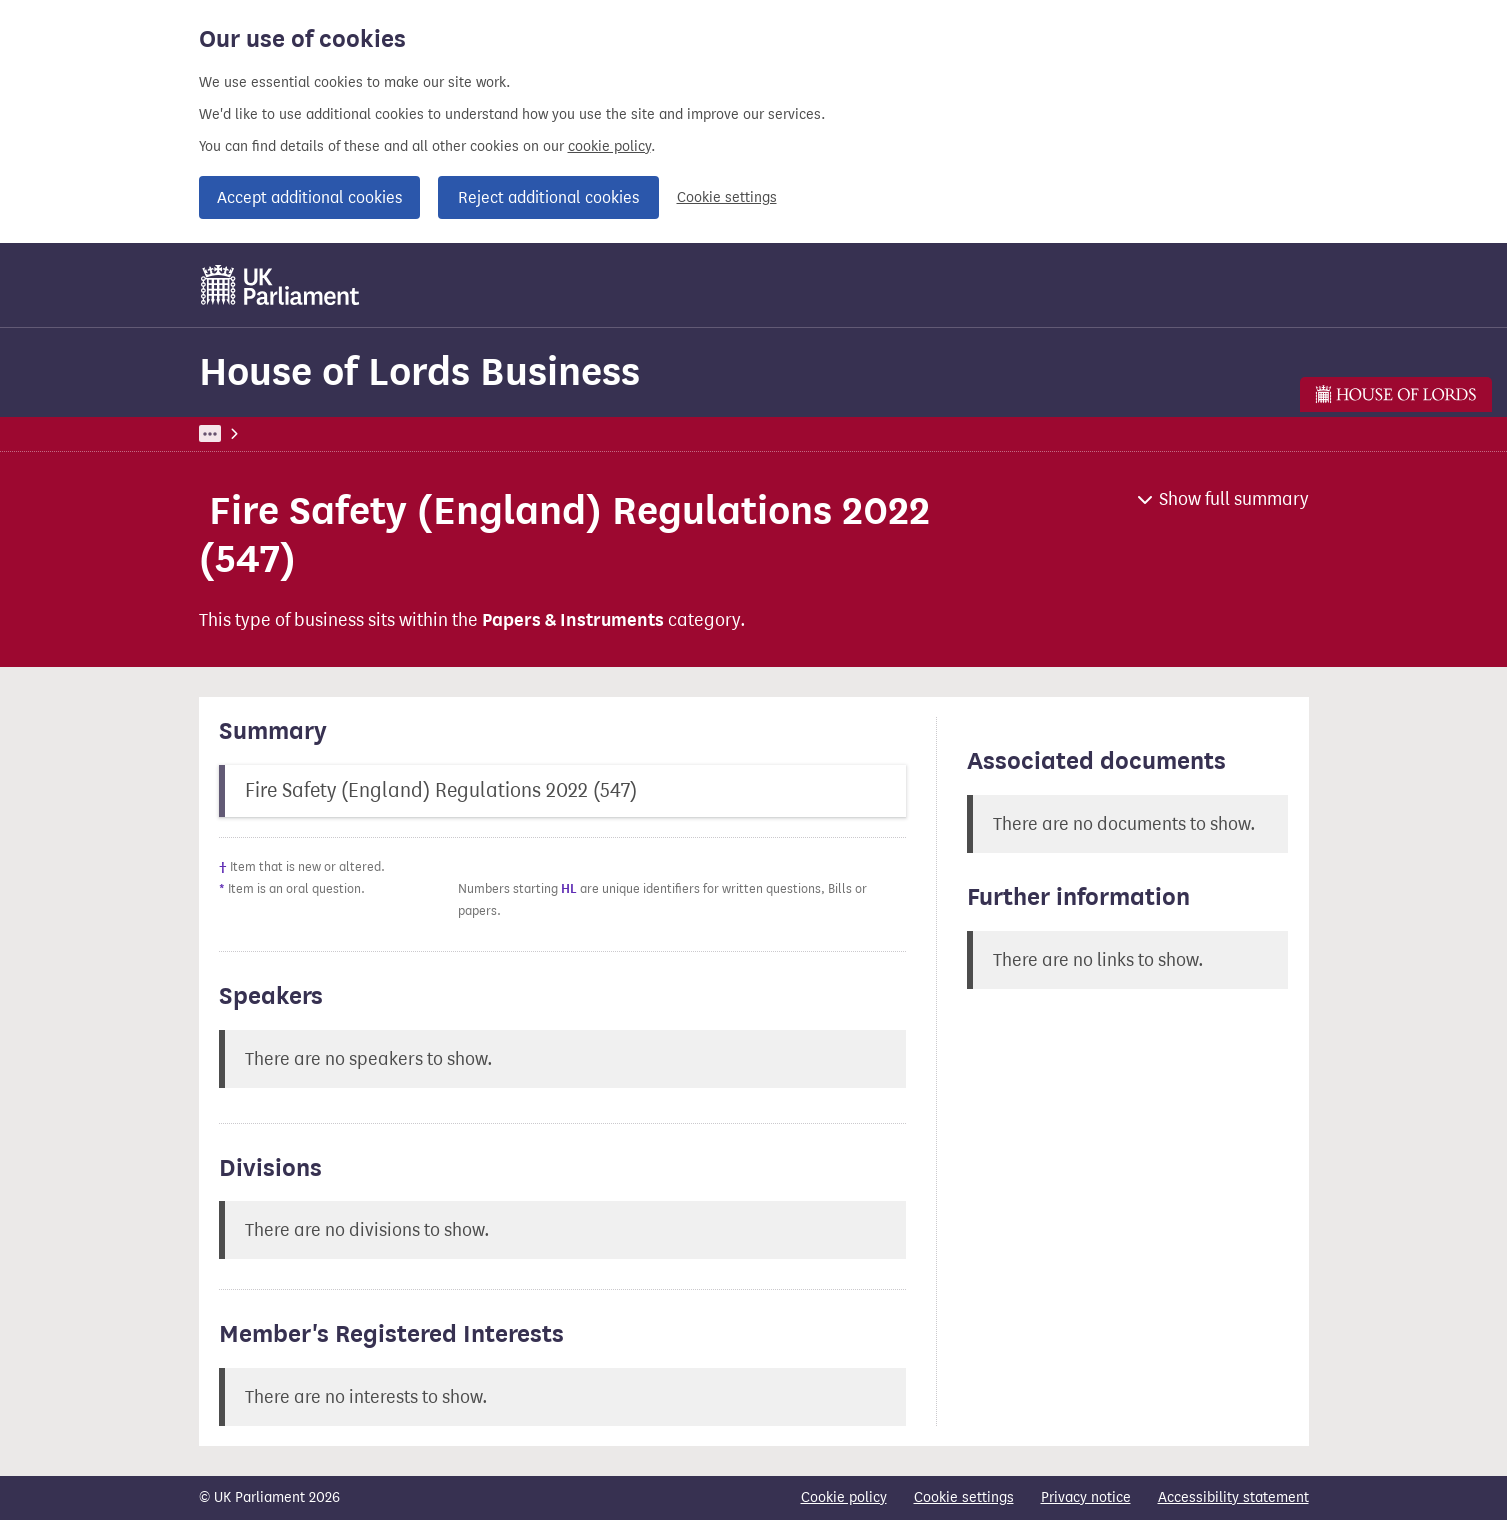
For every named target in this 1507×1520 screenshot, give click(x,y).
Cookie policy (844, 1497)
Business (346, 433)
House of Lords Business (419, 371)
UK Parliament (244, 433)
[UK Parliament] (280, 285)
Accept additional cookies (309, 197)
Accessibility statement (1233, 1497)
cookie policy (609, 146)
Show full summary (1234, 499)
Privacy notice (1086, 1497)
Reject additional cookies (548, 197)
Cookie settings (727, 197)
